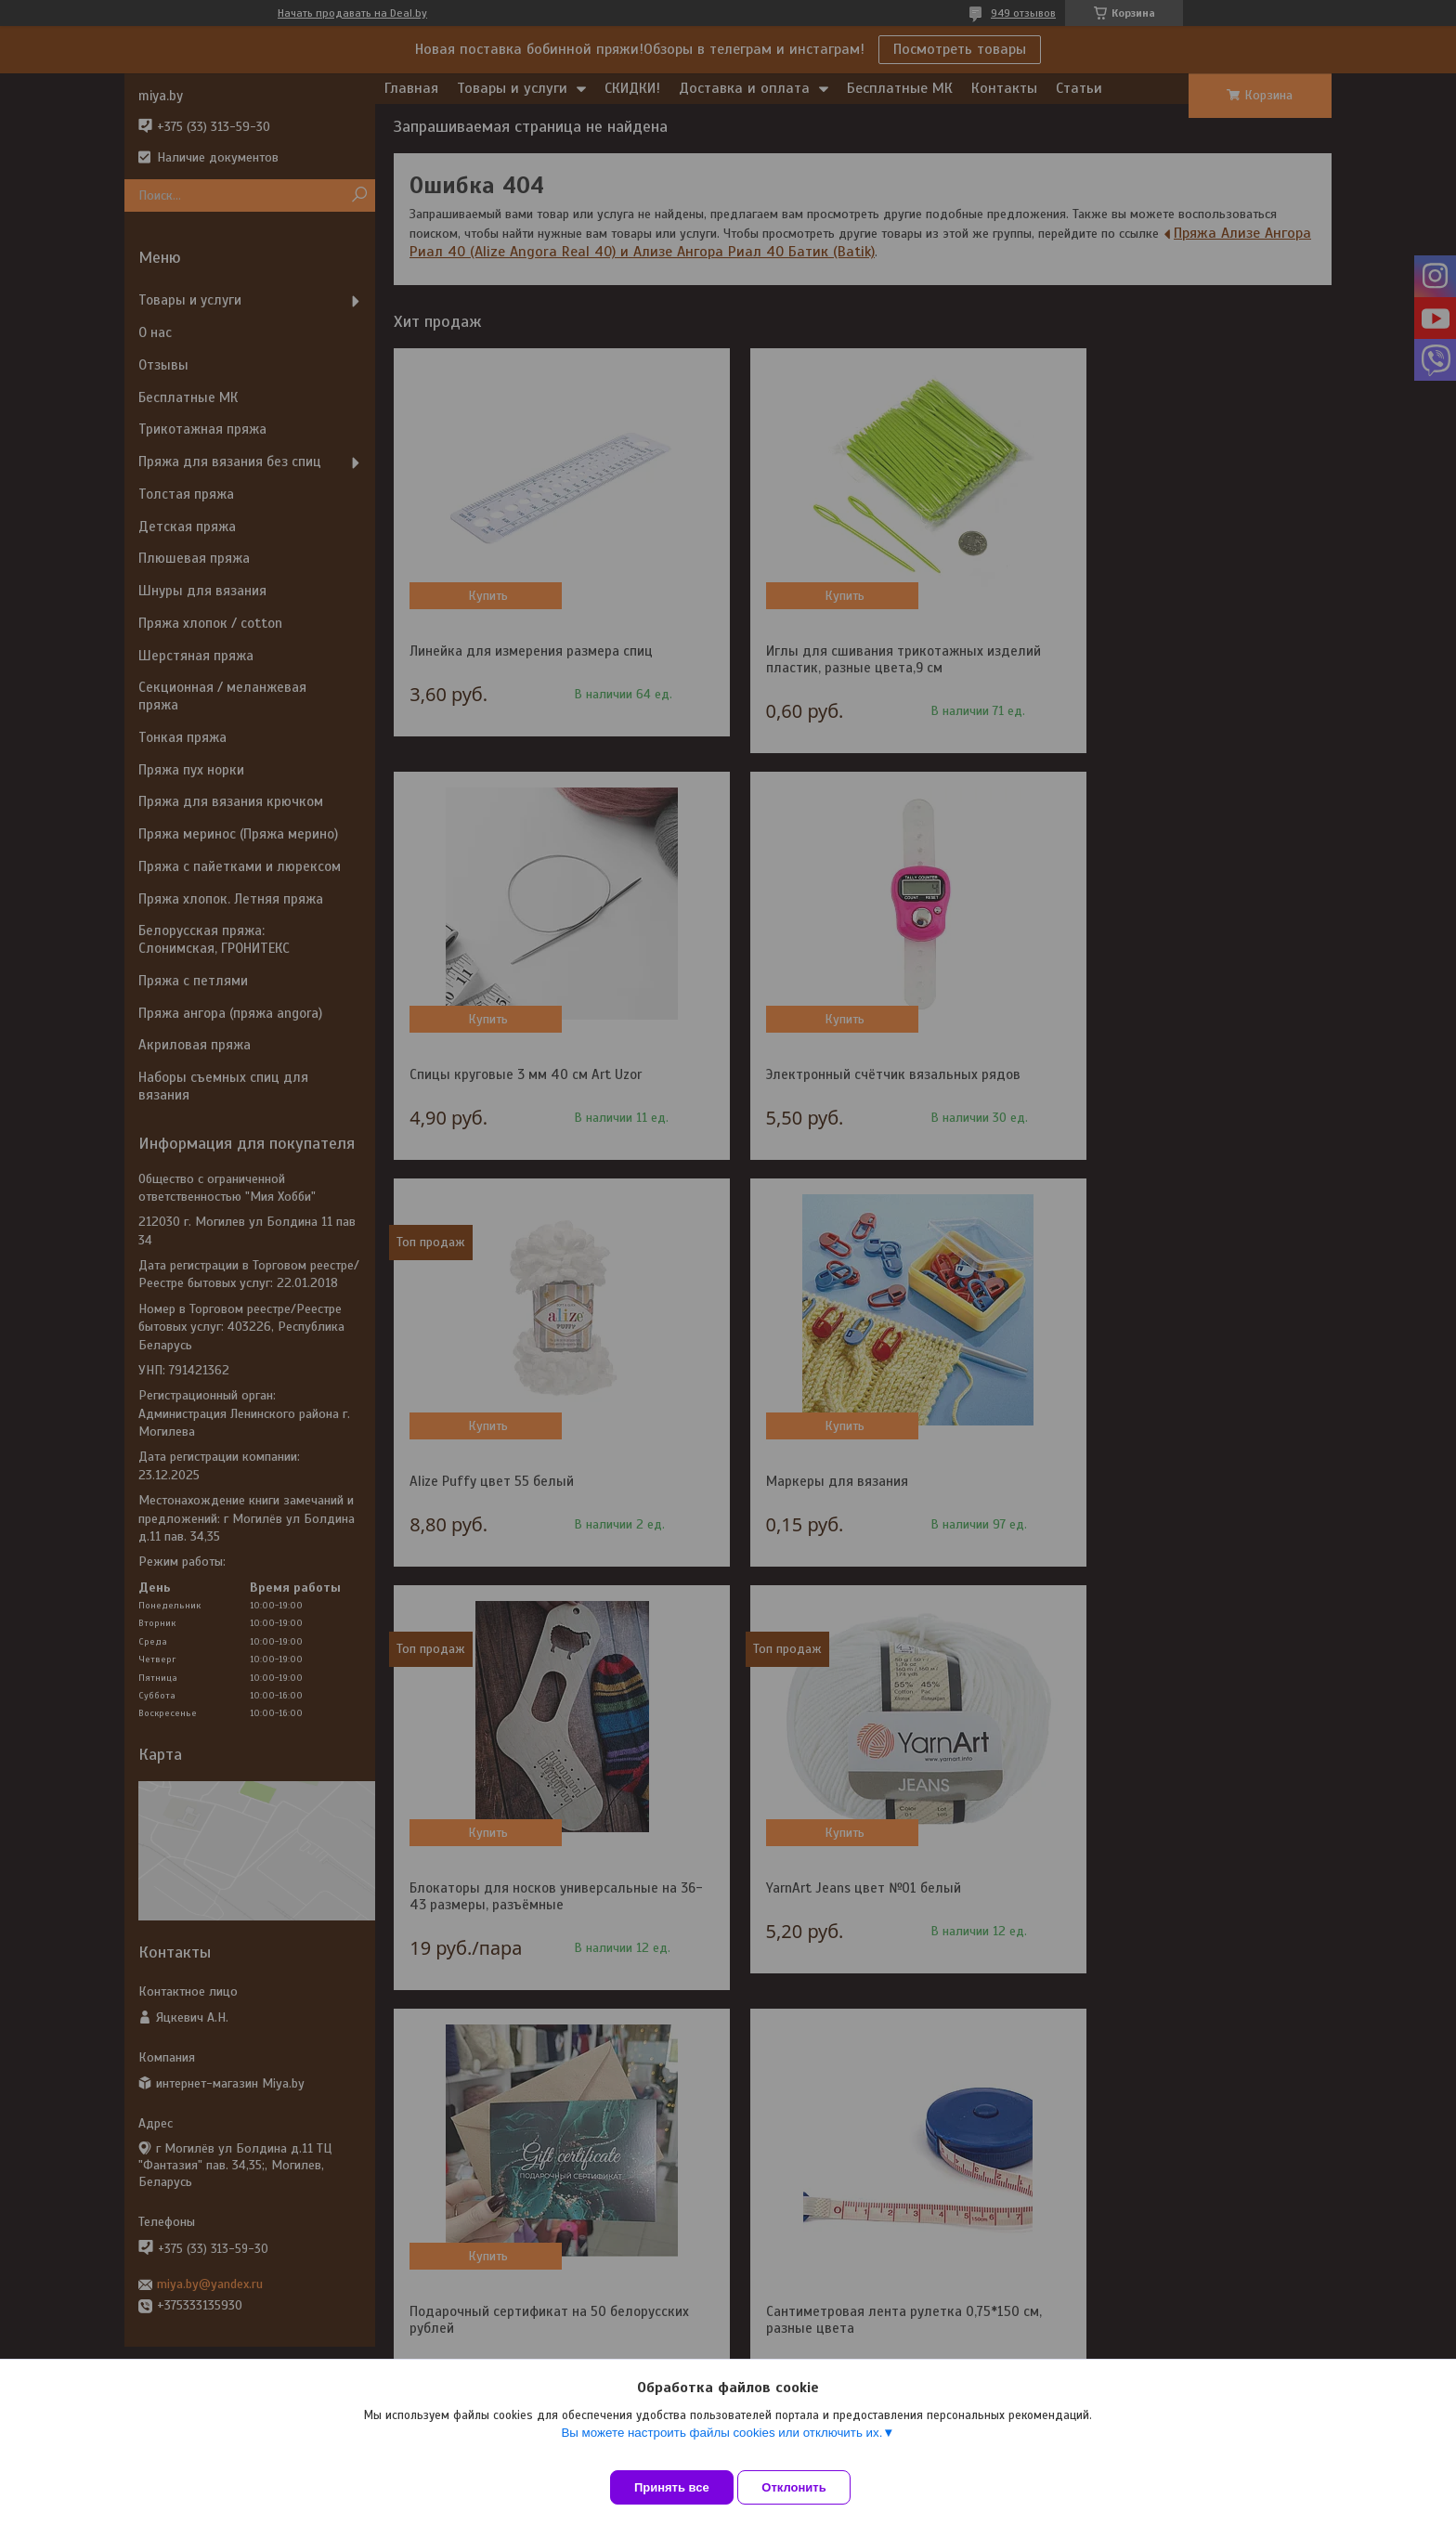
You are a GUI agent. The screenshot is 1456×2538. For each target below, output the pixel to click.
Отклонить (808, 2487)
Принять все (671, 2487)
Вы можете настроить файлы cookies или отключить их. (721, 2446)
